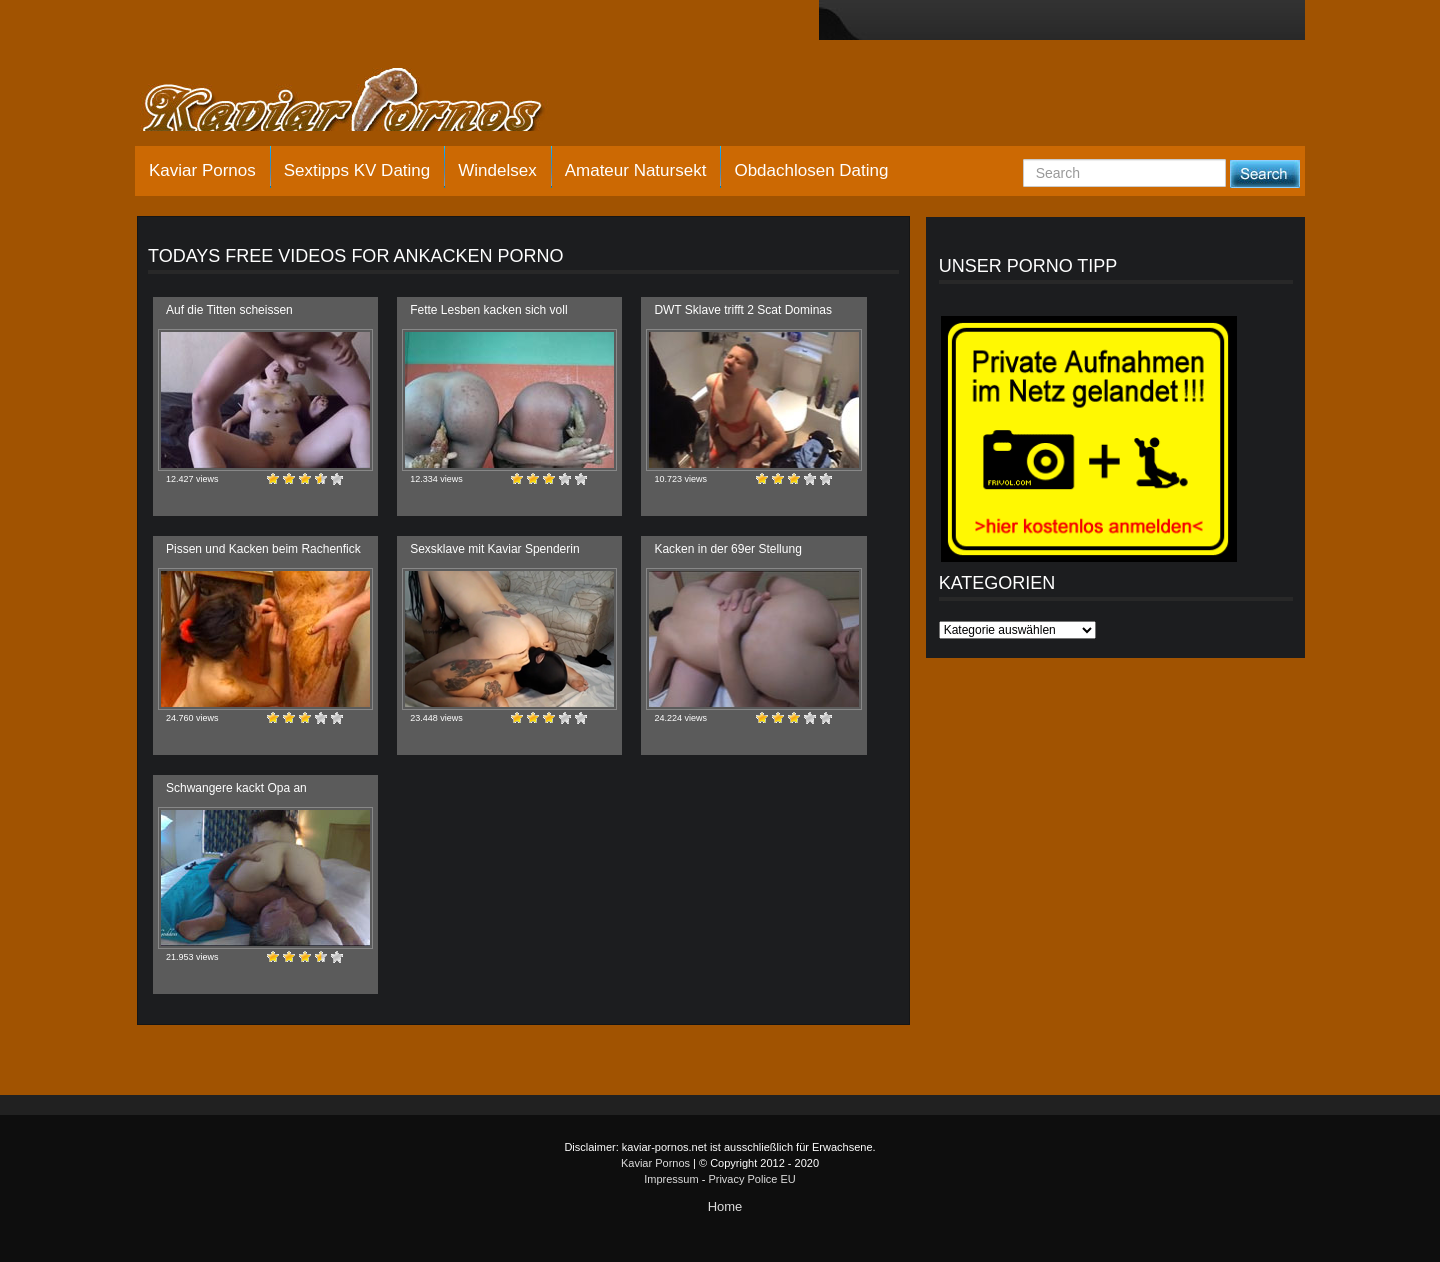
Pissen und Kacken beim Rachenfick (263, 549)
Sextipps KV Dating (357, 170)
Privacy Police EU (751, 1179)
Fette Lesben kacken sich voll (488, 310)
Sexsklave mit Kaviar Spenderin (494, 549)
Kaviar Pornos (202, 170)
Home (725, 1206)
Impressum (671, 1179)
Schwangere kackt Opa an (236, 788)
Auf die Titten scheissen (229, 310)
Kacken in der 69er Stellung (727, 549)
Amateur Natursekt (636, 170)
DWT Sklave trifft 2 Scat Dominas (743, 310)
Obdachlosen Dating (811, 170)
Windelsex (497, 170)
